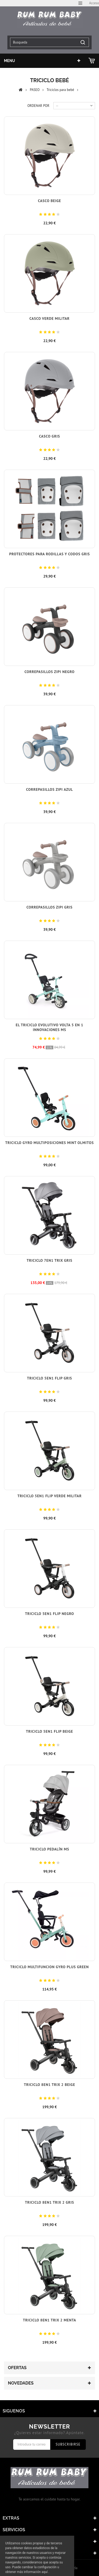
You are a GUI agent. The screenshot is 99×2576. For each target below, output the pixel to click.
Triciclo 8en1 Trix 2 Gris (49, 2202)
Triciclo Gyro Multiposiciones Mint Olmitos (49, 1142)
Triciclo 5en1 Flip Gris (49, 1378)
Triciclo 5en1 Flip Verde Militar (49, 1496)
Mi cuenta (14, 2541)
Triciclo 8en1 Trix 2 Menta (49, 2320)
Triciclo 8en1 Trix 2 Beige (49, 2084)
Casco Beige (49, 200)
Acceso (94, 3)
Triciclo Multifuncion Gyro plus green (49, 1966)
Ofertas (17, 2367)
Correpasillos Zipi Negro (50, 671)
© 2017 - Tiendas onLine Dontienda (50, 2567)
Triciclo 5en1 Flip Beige (49, 1731)
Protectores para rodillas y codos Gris (49, 554)
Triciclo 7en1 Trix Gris (49, 1260)
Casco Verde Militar (49, 318)
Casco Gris (49, 436)
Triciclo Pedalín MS (49, 1849)
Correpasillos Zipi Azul (49, 789)
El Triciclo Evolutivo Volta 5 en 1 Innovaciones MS (49, 1027)
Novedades (21, 2383)
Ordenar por (38, 105)
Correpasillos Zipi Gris (49, 907)
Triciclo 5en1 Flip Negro (49, 1613)
